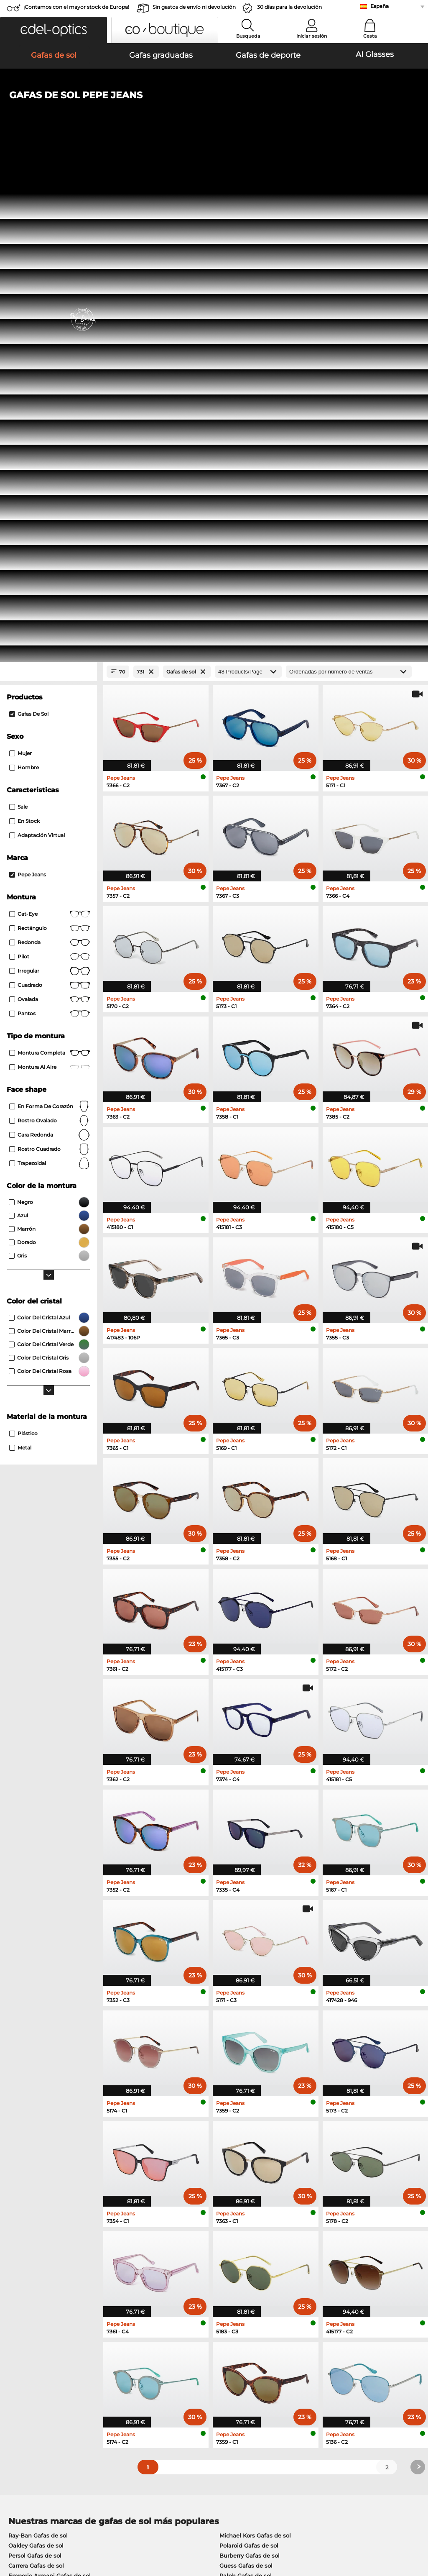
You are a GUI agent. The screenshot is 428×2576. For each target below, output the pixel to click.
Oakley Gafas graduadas (42, 2135)
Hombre (24, 276)
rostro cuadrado (49, 658)
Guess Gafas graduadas (249, 2125)
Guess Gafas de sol (246, 2074)
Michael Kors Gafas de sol (255, 2044)
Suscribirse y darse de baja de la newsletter (344, 2367)
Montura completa (49, 561)
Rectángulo (49, 437)
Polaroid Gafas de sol (248, 2054)
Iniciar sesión (311, 36)
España (379, 6)
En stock (24, 330)
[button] (53, 30)
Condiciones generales (36, 2525)
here (220, 2262)
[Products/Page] (248, 180)
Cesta (370, 36)
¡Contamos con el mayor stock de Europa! (76, 7)
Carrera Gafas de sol (36, 2074)
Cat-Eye (49, 423)
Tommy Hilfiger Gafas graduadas (262, 2165)
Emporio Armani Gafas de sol (49, 2084)
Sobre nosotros (28, 2354)
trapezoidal (49, 672)
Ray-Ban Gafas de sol (38, 2044)
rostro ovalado (49, 629)
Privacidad (86, 2525)
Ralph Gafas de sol (245, 2084)
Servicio (156, 2354)
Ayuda (294, 2354)
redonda (49, 451)
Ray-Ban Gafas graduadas (44, 2125)
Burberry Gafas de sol (249, 2064)
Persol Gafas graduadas (249, 2135)
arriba (413, 2525)
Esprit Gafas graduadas (248, 2145)
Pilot (49, 465)
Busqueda (248, 36)
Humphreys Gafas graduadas (49, 2155)
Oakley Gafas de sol (36, 2054)
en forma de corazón (49, 615)
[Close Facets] (48, 180)
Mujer (20, 262)
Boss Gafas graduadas (247, 2155)
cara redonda (49, 643)
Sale (18, 315)
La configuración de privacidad (48, 2367)
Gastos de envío (166, 2377)
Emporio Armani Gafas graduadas (56, 2165)
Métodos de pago (168, 2367)
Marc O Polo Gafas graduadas (49, 2145)
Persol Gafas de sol (34, 2064)
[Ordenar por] (348, 180)
